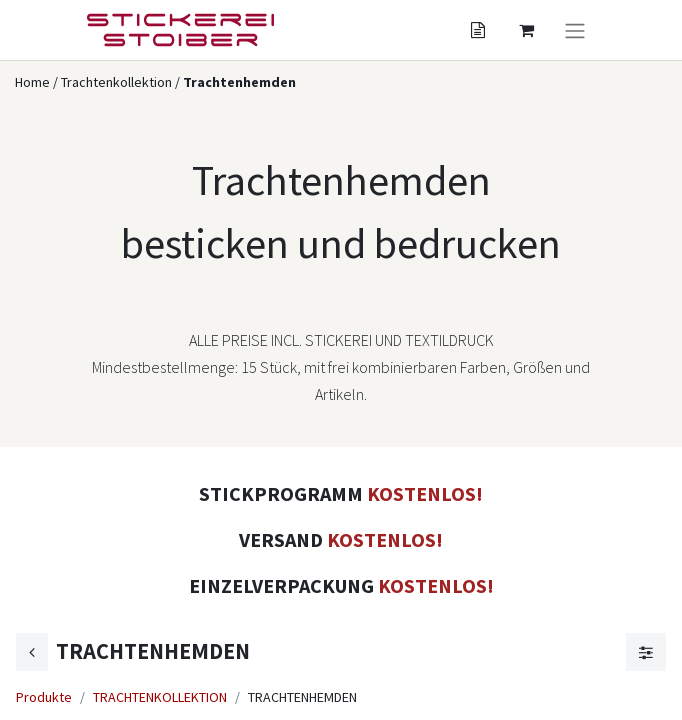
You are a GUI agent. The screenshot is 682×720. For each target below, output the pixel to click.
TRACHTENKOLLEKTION (160, 697)
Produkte (44, 697)
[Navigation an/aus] (575, 30)
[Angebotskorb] (478, 30)
